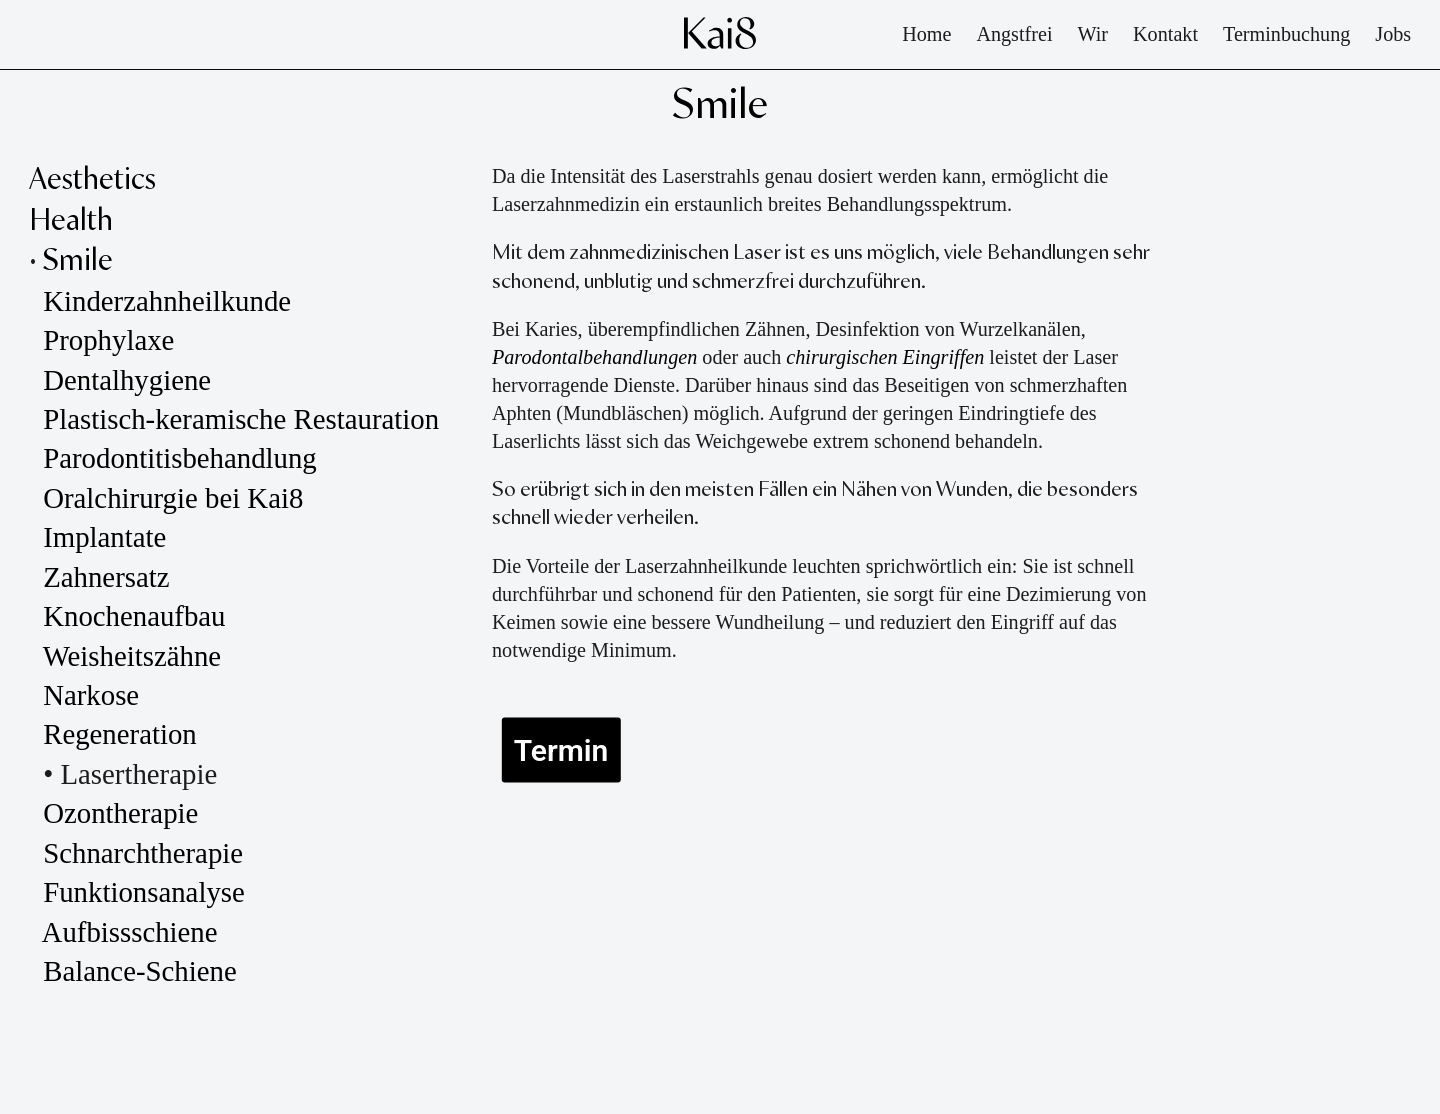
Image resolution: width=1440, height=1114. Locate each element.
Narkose (91, 695)
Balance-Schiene (139, 971)
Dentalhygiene (127, 380)
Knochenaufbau (134, 616)
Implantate (104, 537)
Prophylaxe (108, 340)
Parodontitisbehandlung (180, 458)
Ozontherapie (120, 813)
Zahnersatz (106, 577)
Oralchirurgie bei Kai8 (173, 498)
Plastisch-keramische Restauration (241, 419)
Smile (78, 261)
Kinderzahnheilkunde (167, 301)
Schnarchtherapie (143, 853)
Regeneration (120, 734)
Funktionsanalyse (147, 892)
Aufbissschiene (130, 932)
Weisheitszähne (136, 656)
